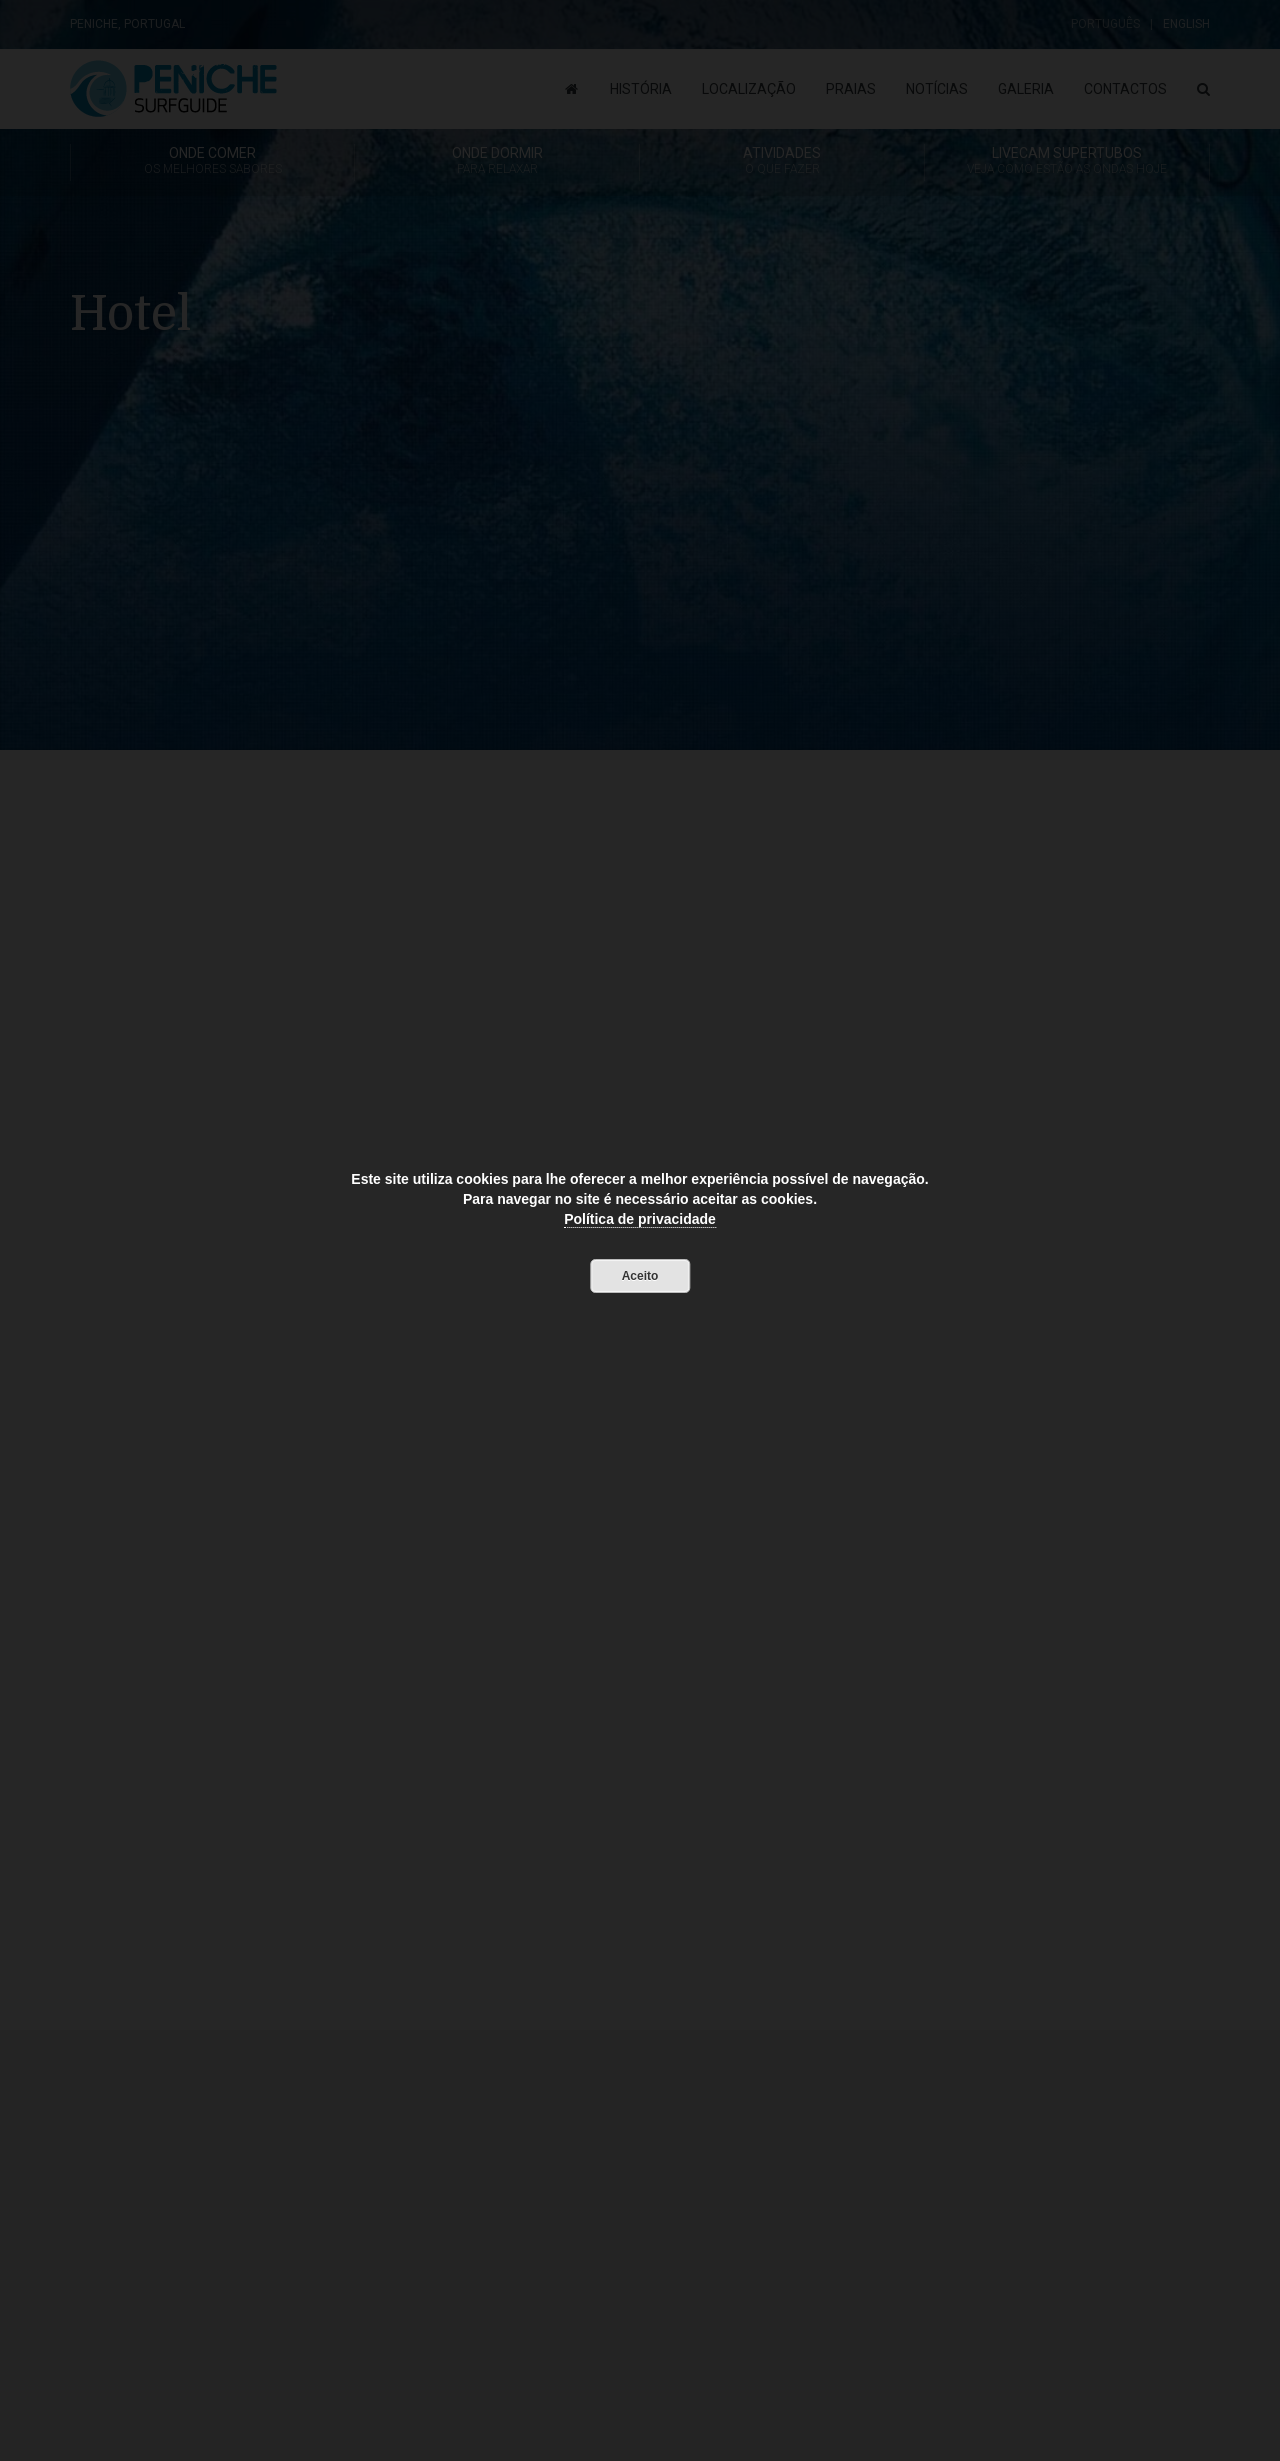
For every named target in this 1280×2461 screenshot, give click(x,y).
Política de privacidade (640, 1219)
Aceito (640, 1276)
